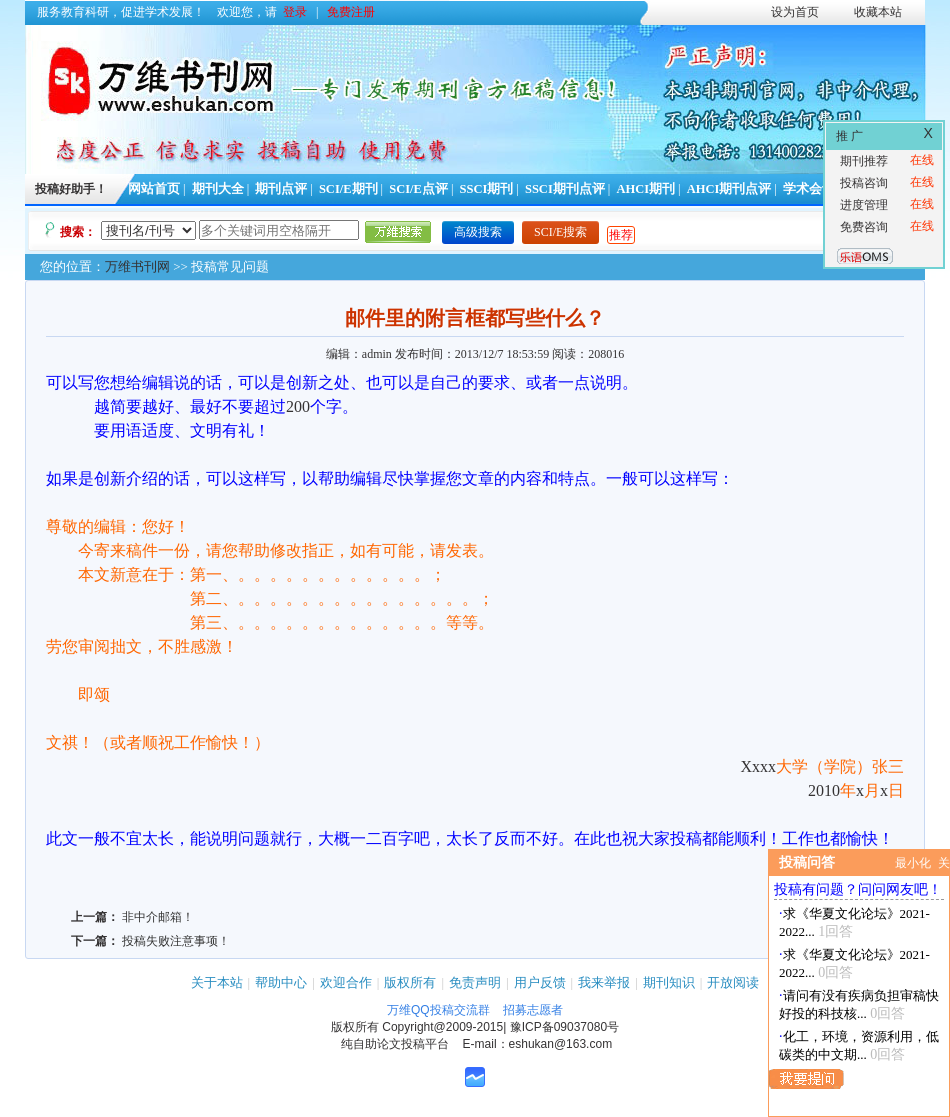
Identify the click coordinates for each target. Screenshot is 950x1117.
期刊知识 (669, 982)
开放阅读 (733, 982)
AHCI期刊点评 (729, 189)
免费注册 (351, 12)
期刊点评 (281, 189)
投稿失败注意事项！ (176, 941)
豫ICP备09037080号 (564, 1027)
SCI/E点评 (418, 189)
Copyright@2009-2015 (442, 1027)
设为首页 (795, 12)
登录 (295, 12)
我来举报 (604, 982)
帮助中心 (281, 982)
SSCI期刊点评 (565, 189)
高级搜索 (478, 232)
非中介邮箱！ (158, 917)
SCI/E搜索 (560, 232)
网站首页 (154, 189)
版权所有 (410, 982)
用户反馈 (540, 982)
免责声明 (475, 982)
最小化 (913, 863)
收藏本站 (878, 12)
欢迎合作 (346, 982)
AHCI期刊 (645, 189)
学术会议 (809, 189)
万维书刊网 (137, 266)
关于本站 (217, 982)
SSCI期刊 (487, 189)
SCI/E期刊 (348, 189)
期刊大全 (218, 189)
